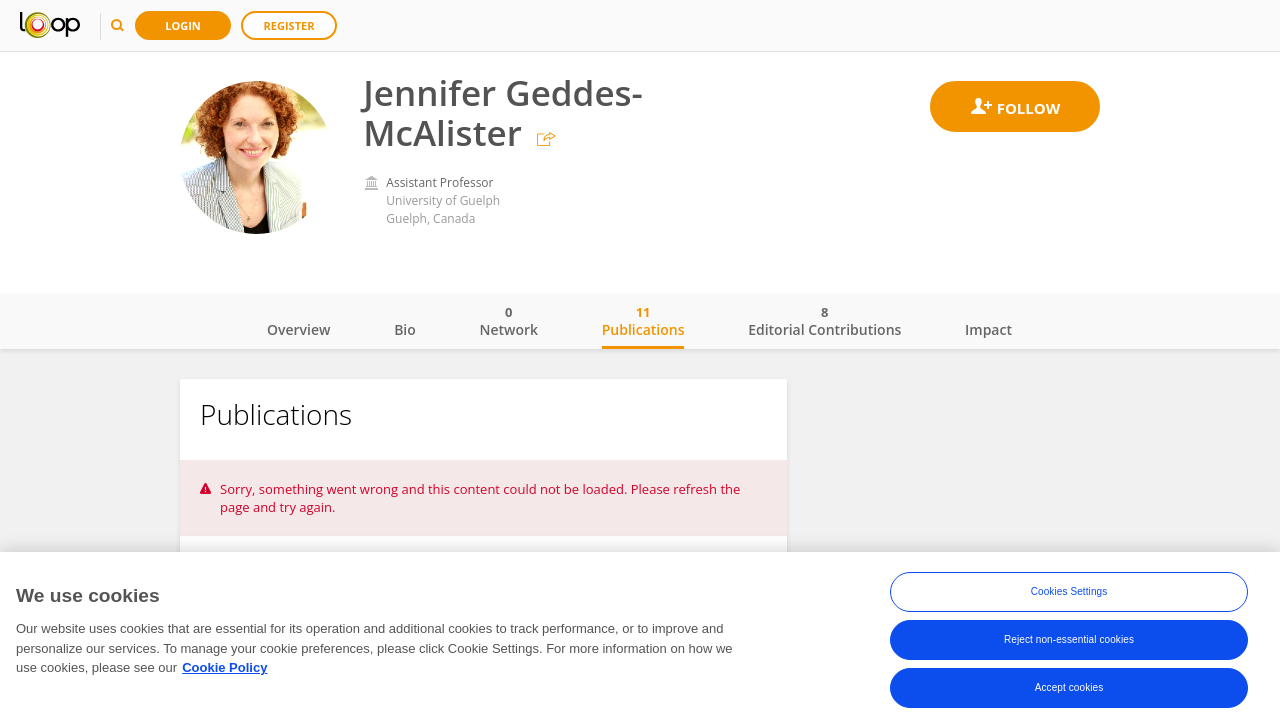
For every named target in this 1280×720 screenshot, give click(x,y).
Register (289, 25)
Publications (643, 321)
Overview (298, 329)
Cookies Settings (1069, 595)
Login (183, 25)
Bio (405, 329)
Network (508, 321)
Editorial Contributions (824, 321)
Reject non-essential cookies (1069, 643)
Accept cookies (1069, 691)
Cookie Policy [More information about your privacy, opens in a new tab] (224, 671)
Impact (988, 329)
